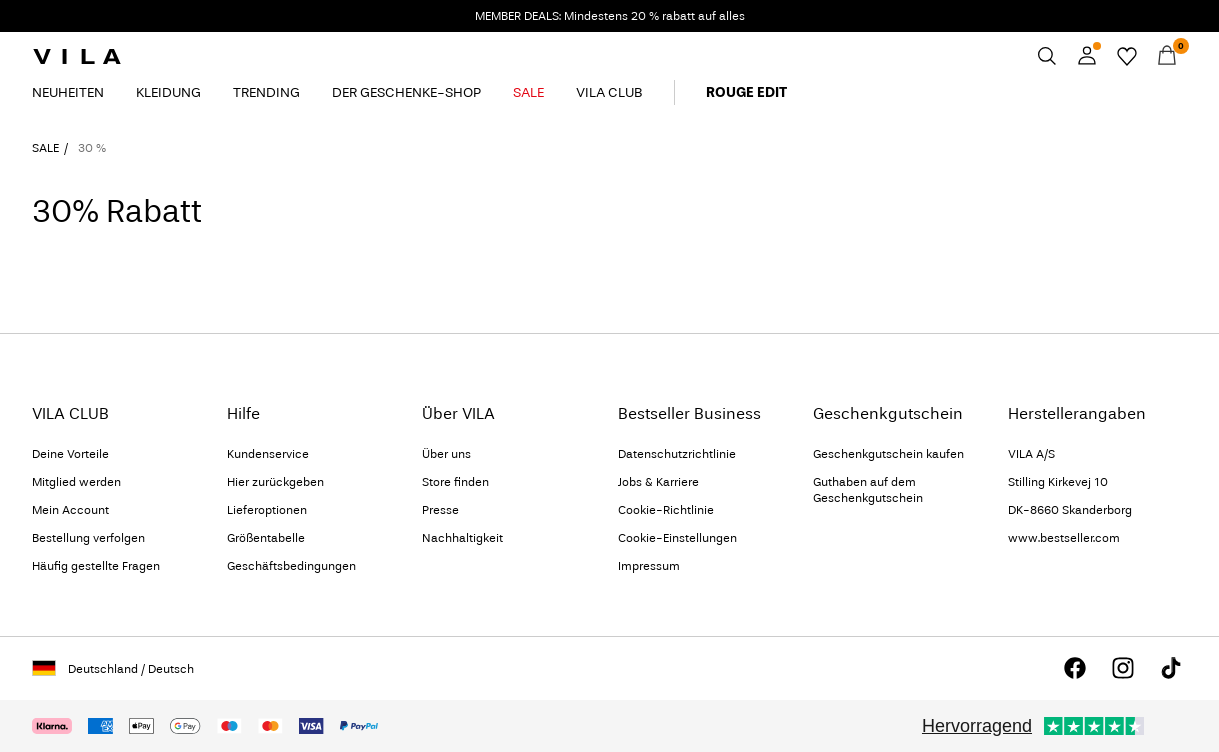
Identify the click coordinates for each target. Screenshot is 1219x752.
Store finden (455, 482)
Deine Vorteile (70, 454)
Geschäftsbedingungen (291, 566)
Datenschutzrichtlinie (677, 454)
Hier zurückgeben (275, 482)
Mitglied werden (76, 482)
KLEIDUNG (168, 92)
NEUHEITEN (68, 92)
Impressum (649, 566)
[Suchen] (1047, 56)
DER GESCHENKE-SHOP (406, 92)
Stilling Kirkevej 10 (1058, 482)
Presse (440, 510)
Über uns (446, 454)
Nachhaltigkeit (462, 538)
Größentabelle (266, 538)
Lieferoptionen (267, 510)
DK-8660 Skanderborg (1070, 510)
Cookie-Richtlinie (666, 510)
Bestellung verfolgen (88, 538)
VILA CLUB (609, 92)
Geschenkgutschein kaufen (888, 454)
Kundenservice (268, 454)
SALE (528, 92)
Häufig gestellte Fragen (96, 566)
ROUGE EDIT (746, 92)
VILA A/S (1031, 454)
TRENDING (266, 92)
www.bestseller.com (1064, 538)
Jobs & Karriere (658, 482)
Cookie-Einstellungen (677, 538)
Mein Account (70, 510)
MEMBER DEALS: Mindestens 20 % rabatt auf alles (610, 16)
